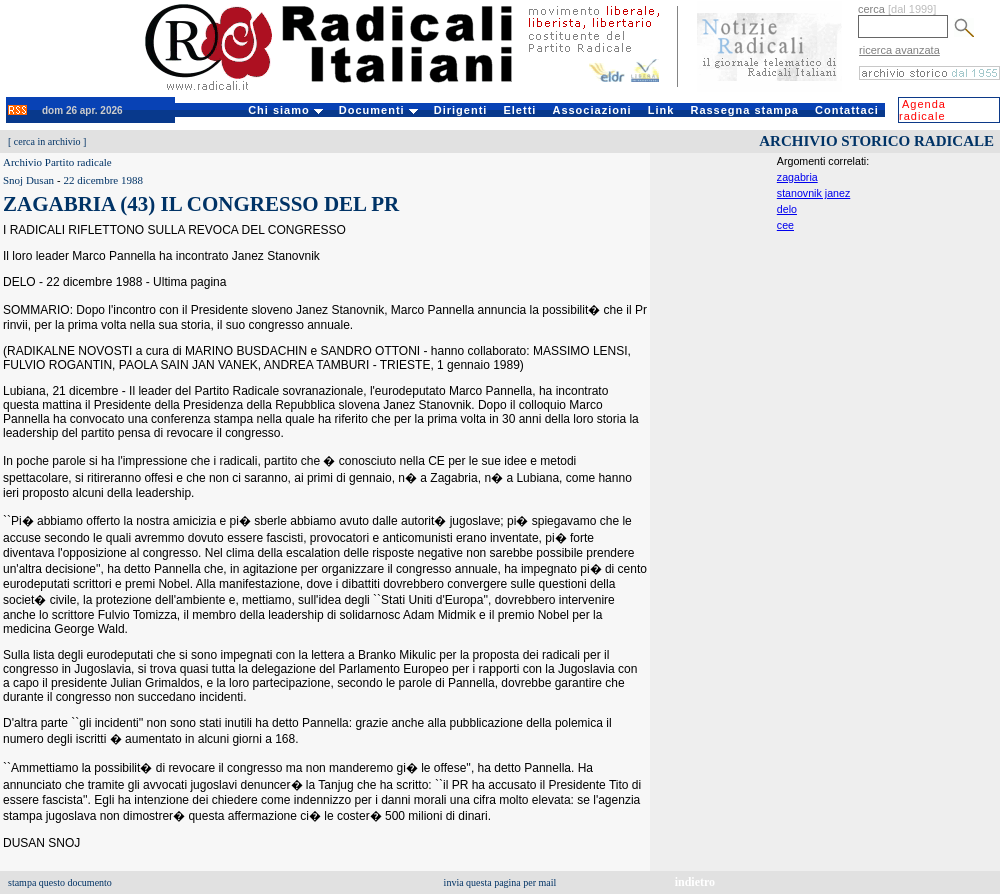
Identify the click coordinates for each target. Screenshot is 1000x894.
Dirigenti (461, 110)
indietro (695, 882)
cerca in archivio (47, 141)
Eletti (519, 110)
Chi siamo (285, 110)
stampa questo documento (60, 882)
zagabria (797, 177)
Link (661, 110)
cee (785, 225)
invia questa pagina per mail (500, 882)
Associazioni (591, 110)
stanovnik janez (813, 193)
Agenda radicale (922, 110)
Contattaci (847, 110)
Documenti (378, 110)
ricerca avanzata (899, 50)
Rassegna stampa (744, 110)
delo (787, 209)
